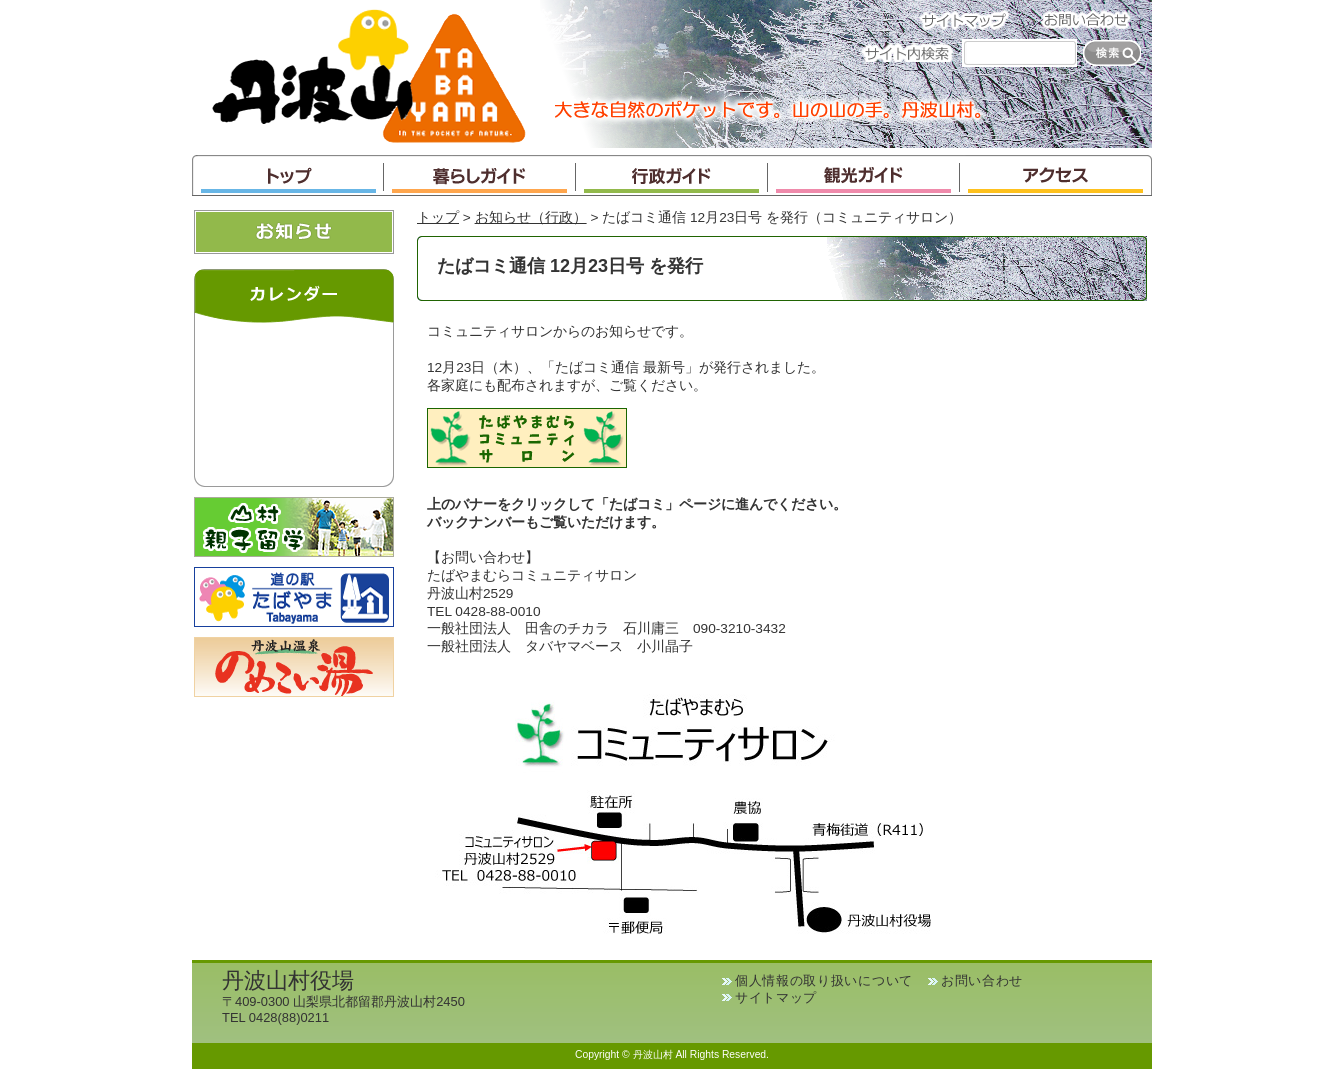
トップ (288, 175)
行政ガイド (672, 175)
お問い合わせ (1092, 19)
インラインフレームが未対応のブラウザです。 (294, 400)
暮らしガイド (480, 175)
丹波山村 (369, 74)
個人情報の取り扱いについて (824, 980)
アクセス (1056, 175)
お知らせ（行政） (531, 217)
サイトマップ (970, 19)
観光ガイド (864, 175)
